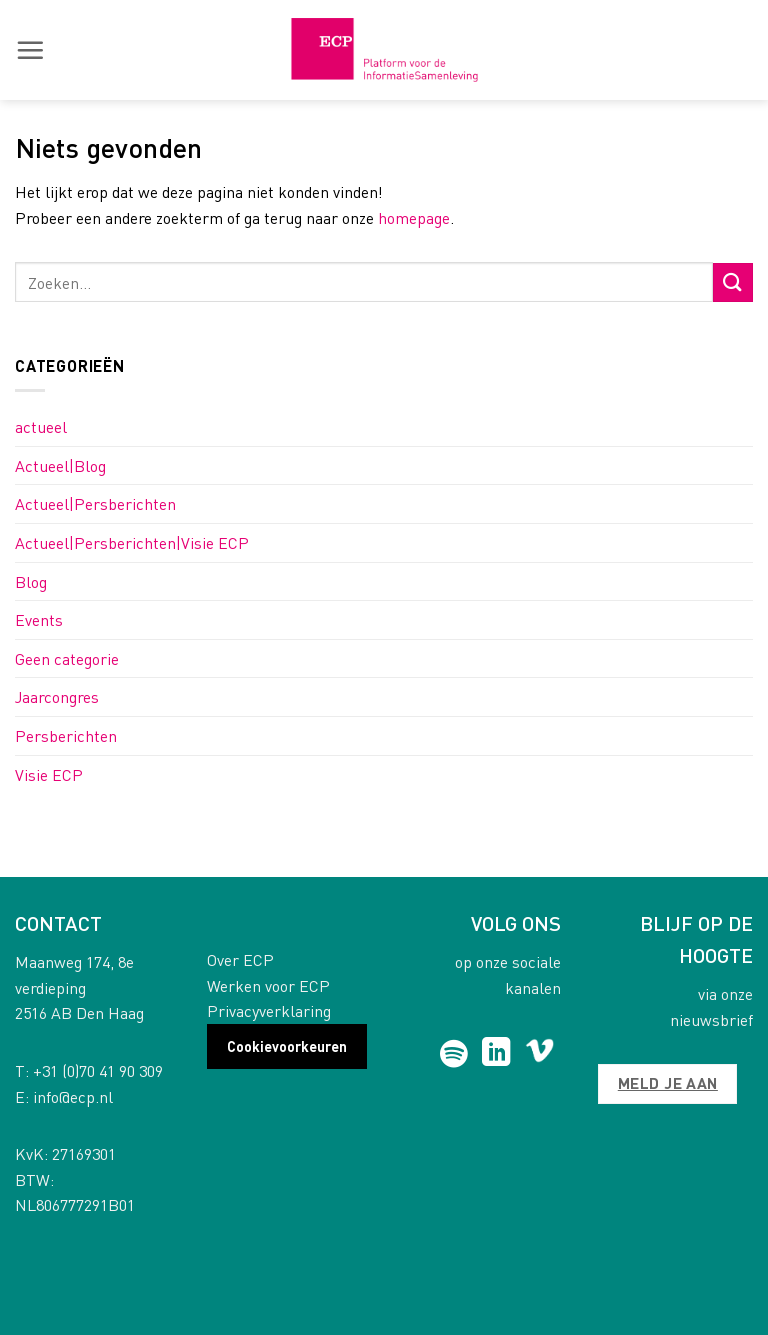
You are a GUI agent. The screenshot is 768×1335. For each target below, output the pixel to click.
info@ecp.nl (73, 1096)
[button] (30, 50)
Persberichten (66, 735)
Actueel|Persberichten (95, 503)
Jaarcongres (57, 696)
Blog (31, 581)
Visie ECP (49, 774)
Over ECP (240, 959)
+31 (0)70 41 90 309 (98, 1070)
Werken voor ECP (268, 985)
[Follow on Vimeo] (539, 1054)
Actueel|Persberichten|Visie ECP (132, 542)
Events (39, 619)
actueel (41, 426)
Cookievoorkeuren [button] (287, 1046)
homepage (414, 217)
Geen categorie (67, 658)
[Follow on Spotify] (453, 1054)
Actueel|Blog (60, 465)
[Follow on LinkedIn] (496, 1054)
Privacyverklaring (269, 1010)
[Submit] (733, 282)
